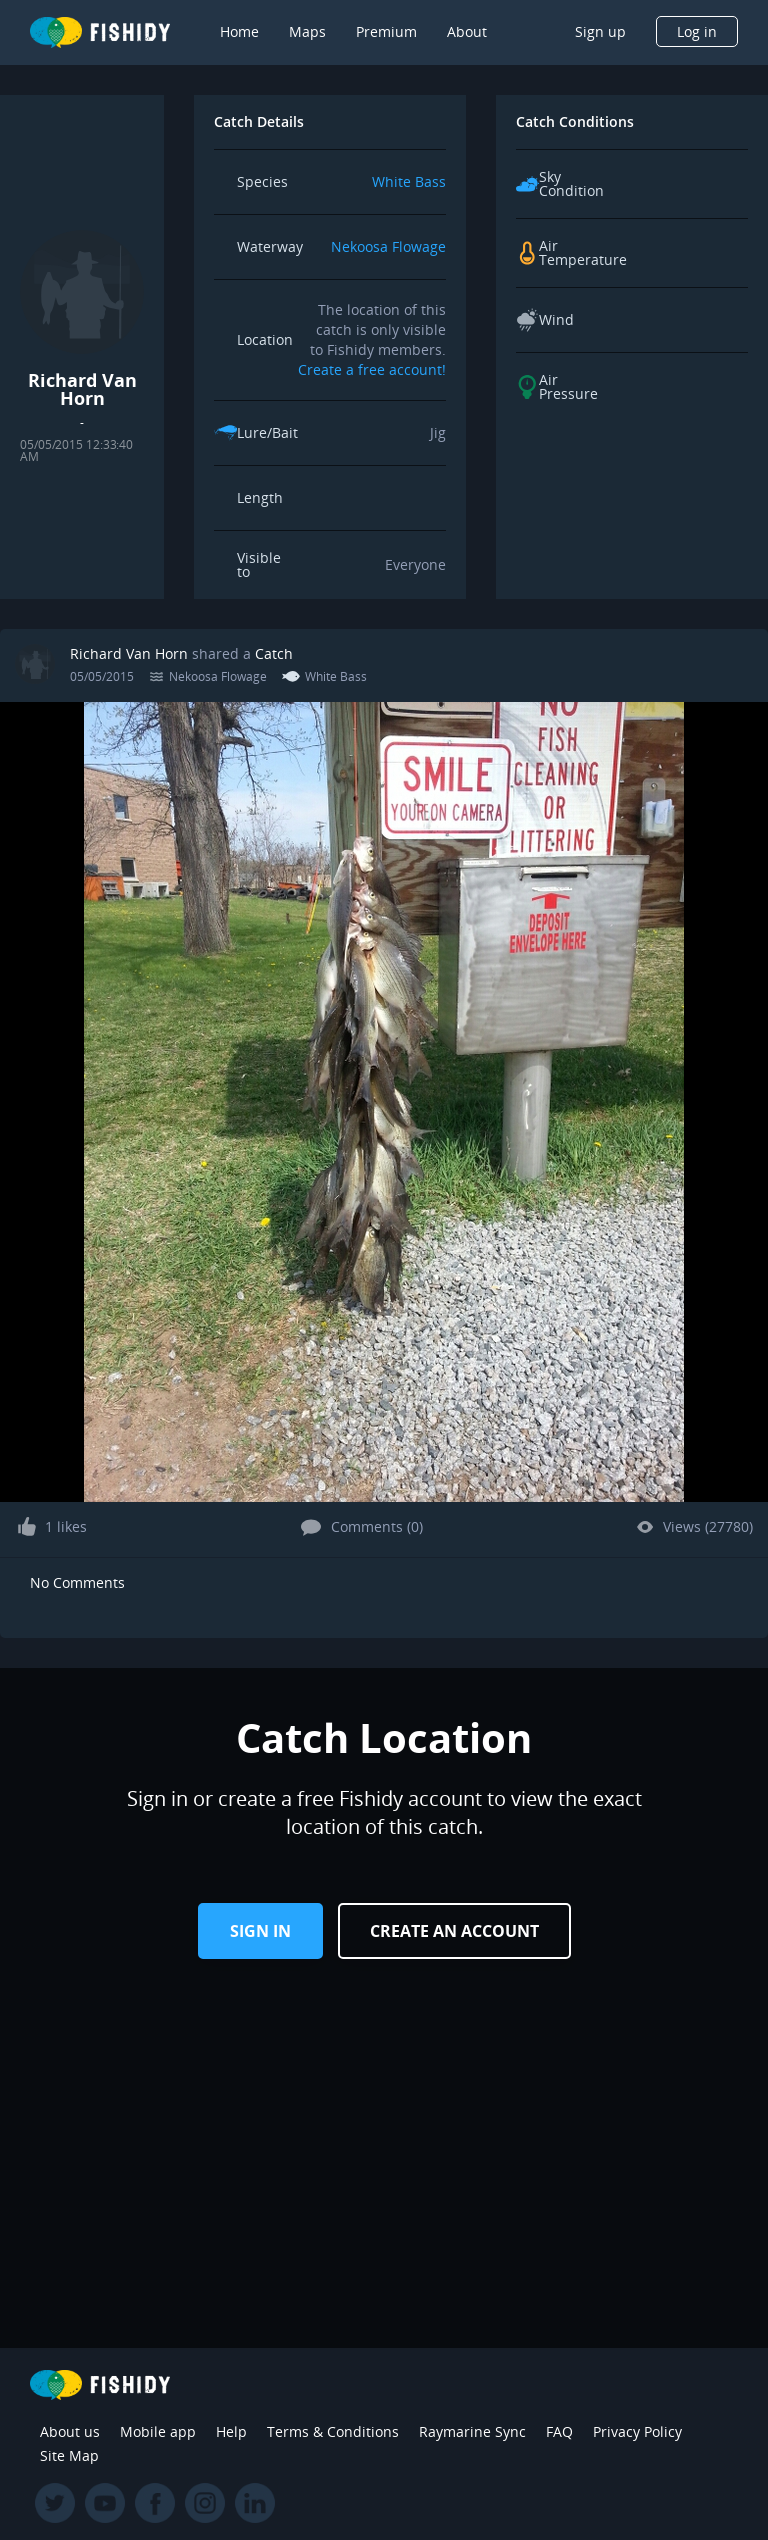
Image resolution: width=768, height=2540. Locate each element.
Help (231, 2431)
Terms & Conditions (333, 2431)
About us (70, 2431)
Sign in (260, 1931)
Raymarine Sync (472, 2431)
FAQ (559, 2431)
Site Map (69, 2455)
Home (239, 31)
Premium (386, 31)
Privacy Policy (637, 2431)
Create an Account (454, 1931)
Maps (307, 31)
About (467, 31)
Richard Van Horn (129, 653)
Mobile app (158, 2431)
